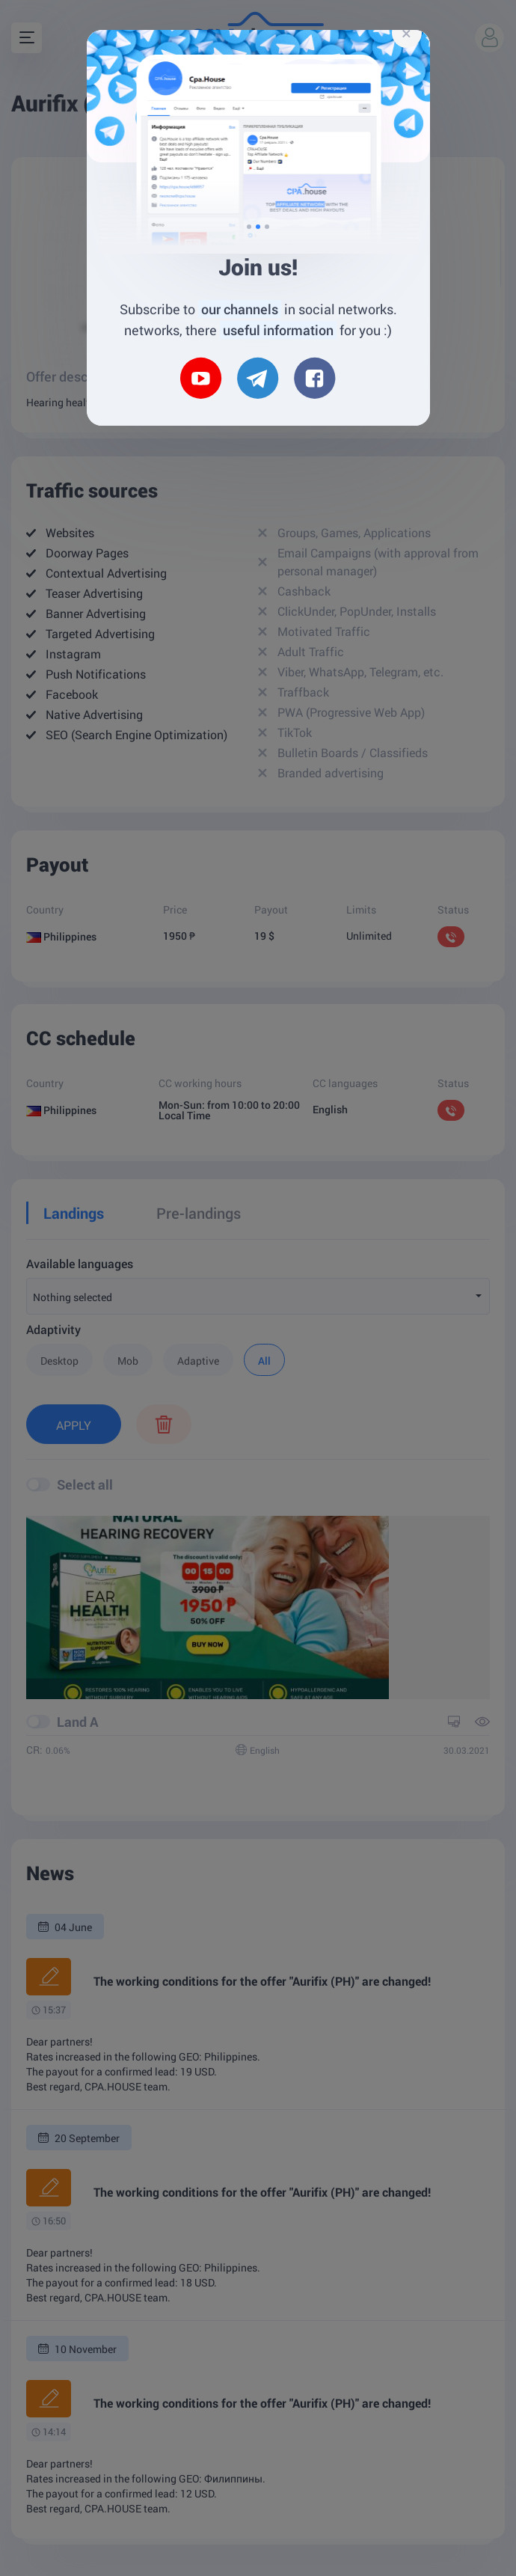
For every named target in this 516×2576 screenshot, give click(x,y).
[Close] (407, 33)
